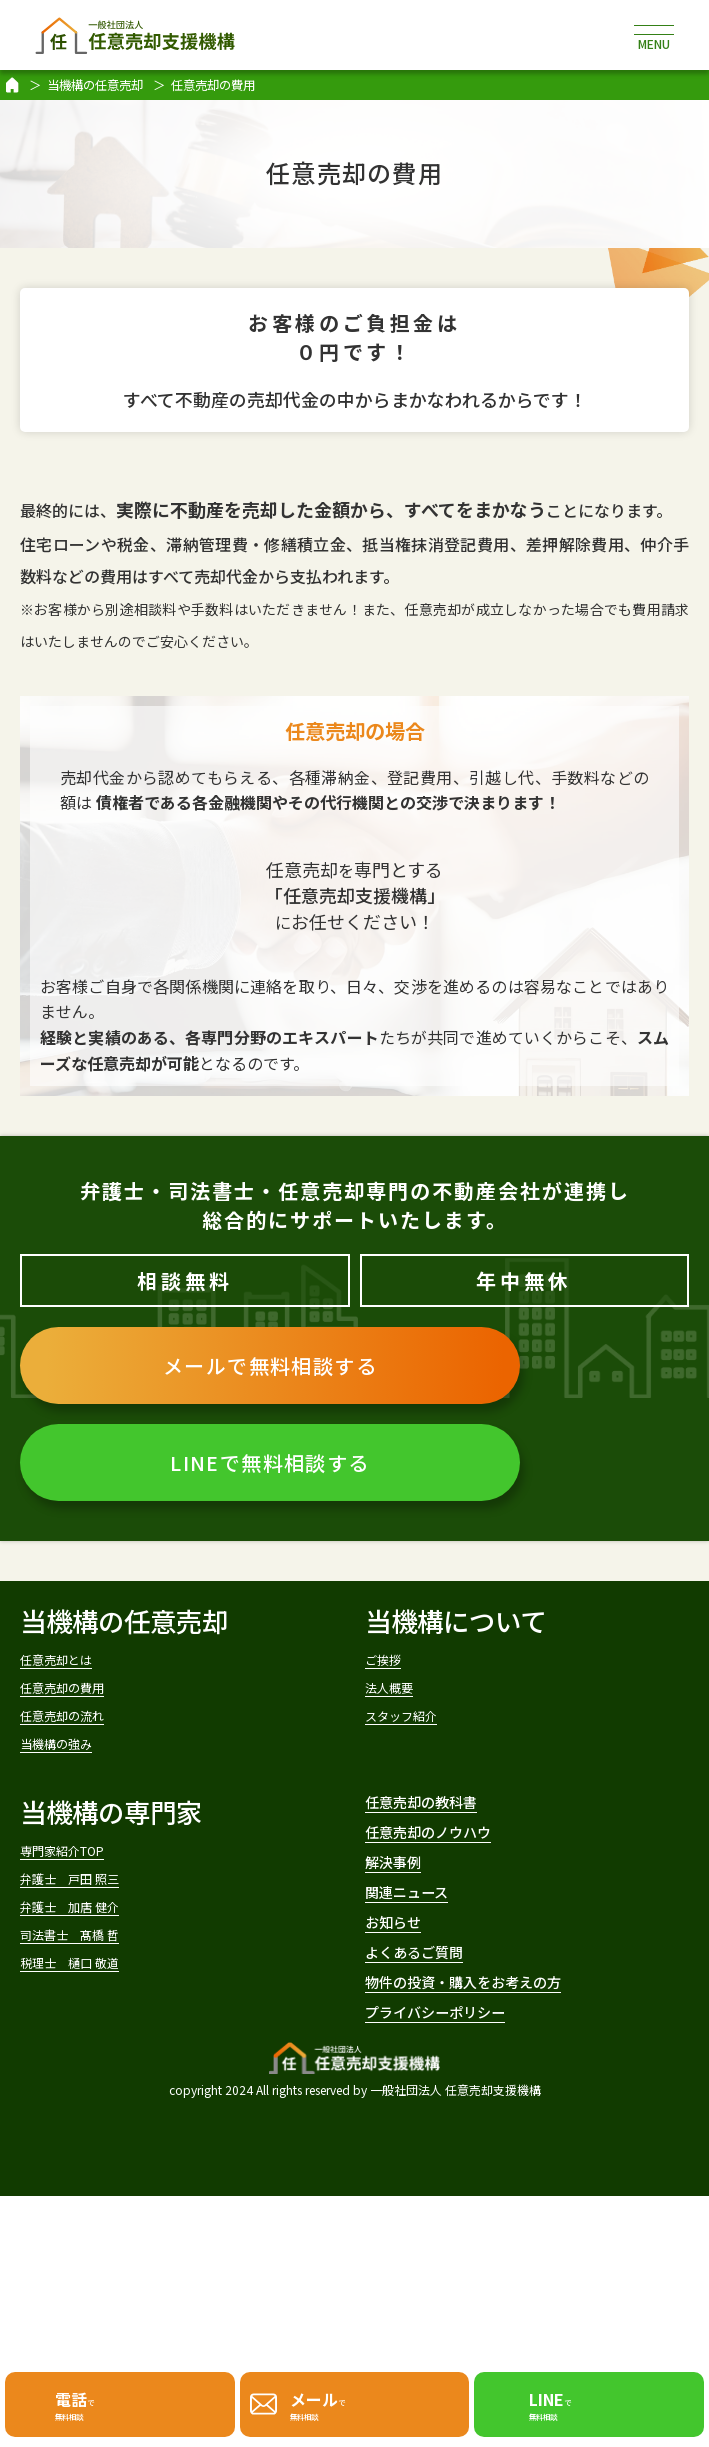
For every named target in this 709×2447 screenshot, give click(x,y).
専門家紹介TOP (99, 1917)
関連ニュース (442, 2018)
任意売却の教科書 (469, 1871)
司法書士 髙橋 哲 (114, 2046)
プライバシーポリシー (494, 2253)
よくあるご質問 (456, 2116)
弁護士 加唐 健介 (114, 2003)
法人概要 (411, 1709)
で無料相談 (83, 2399)
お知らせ (416, 2067)
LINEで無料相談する (269, 1462)
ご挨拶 (399, 1666)
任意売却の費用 (100, 1709)
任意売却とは (89, 1666)
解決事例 (417, 1969)
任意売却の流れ (100, 1752)
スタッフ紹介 (434, 1752)
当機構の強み (89, 1795)
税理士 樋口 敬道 (114, 2089)
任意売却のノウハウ (482, 1920)
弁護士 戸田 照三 (114, 1960)
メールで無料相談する (270, 1365)
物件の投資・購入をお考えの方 (521, 2185)
